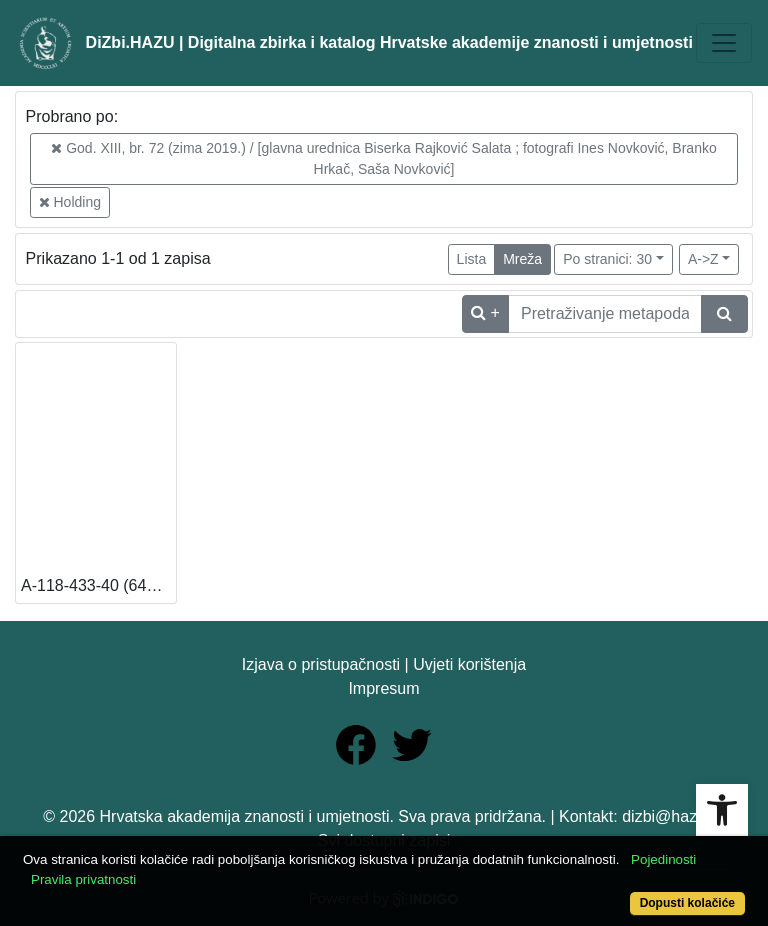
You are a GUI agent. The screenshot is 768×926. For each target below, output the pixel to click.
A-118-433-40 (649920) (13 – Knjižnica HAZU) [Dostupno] (98, 585)
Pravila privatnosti (83, 879)
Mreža (522, 259)
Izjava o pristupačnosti (321, 664)
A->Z (703, 259)
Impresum (383, 688)
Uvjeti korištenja (469, 664)
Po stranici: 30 (607, 259)
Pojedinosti (663, 859)
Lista (472, 259)
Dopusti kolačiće (687, 903)
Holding (70, 202)
